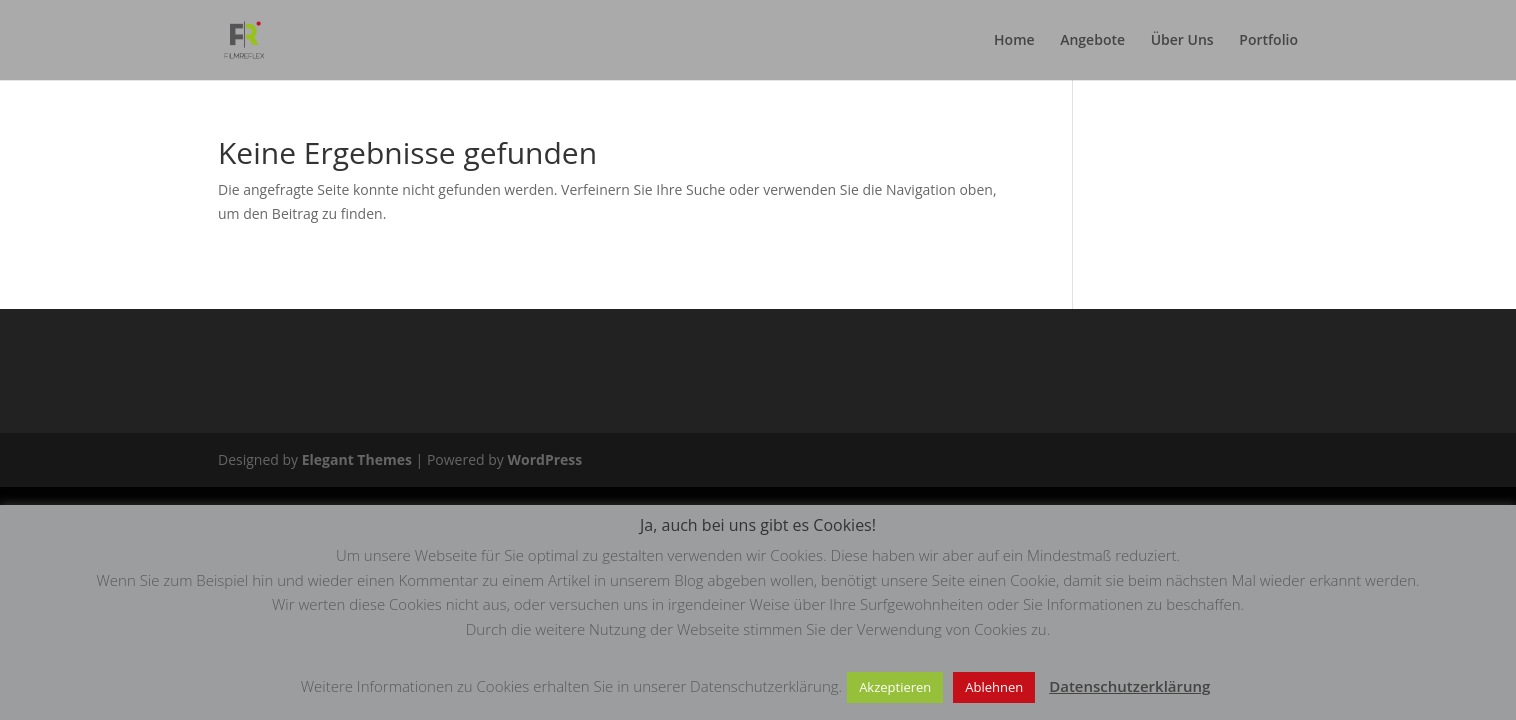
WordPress (544, 459)
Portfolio (1268, 41)
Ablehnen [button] (994, 687)
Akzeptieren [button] (895, 687)
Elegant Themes (357, 459)
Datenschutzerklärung (1129, 686)
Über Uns (1182, 41)
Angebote (1092, 41)
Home (1014, 41)
